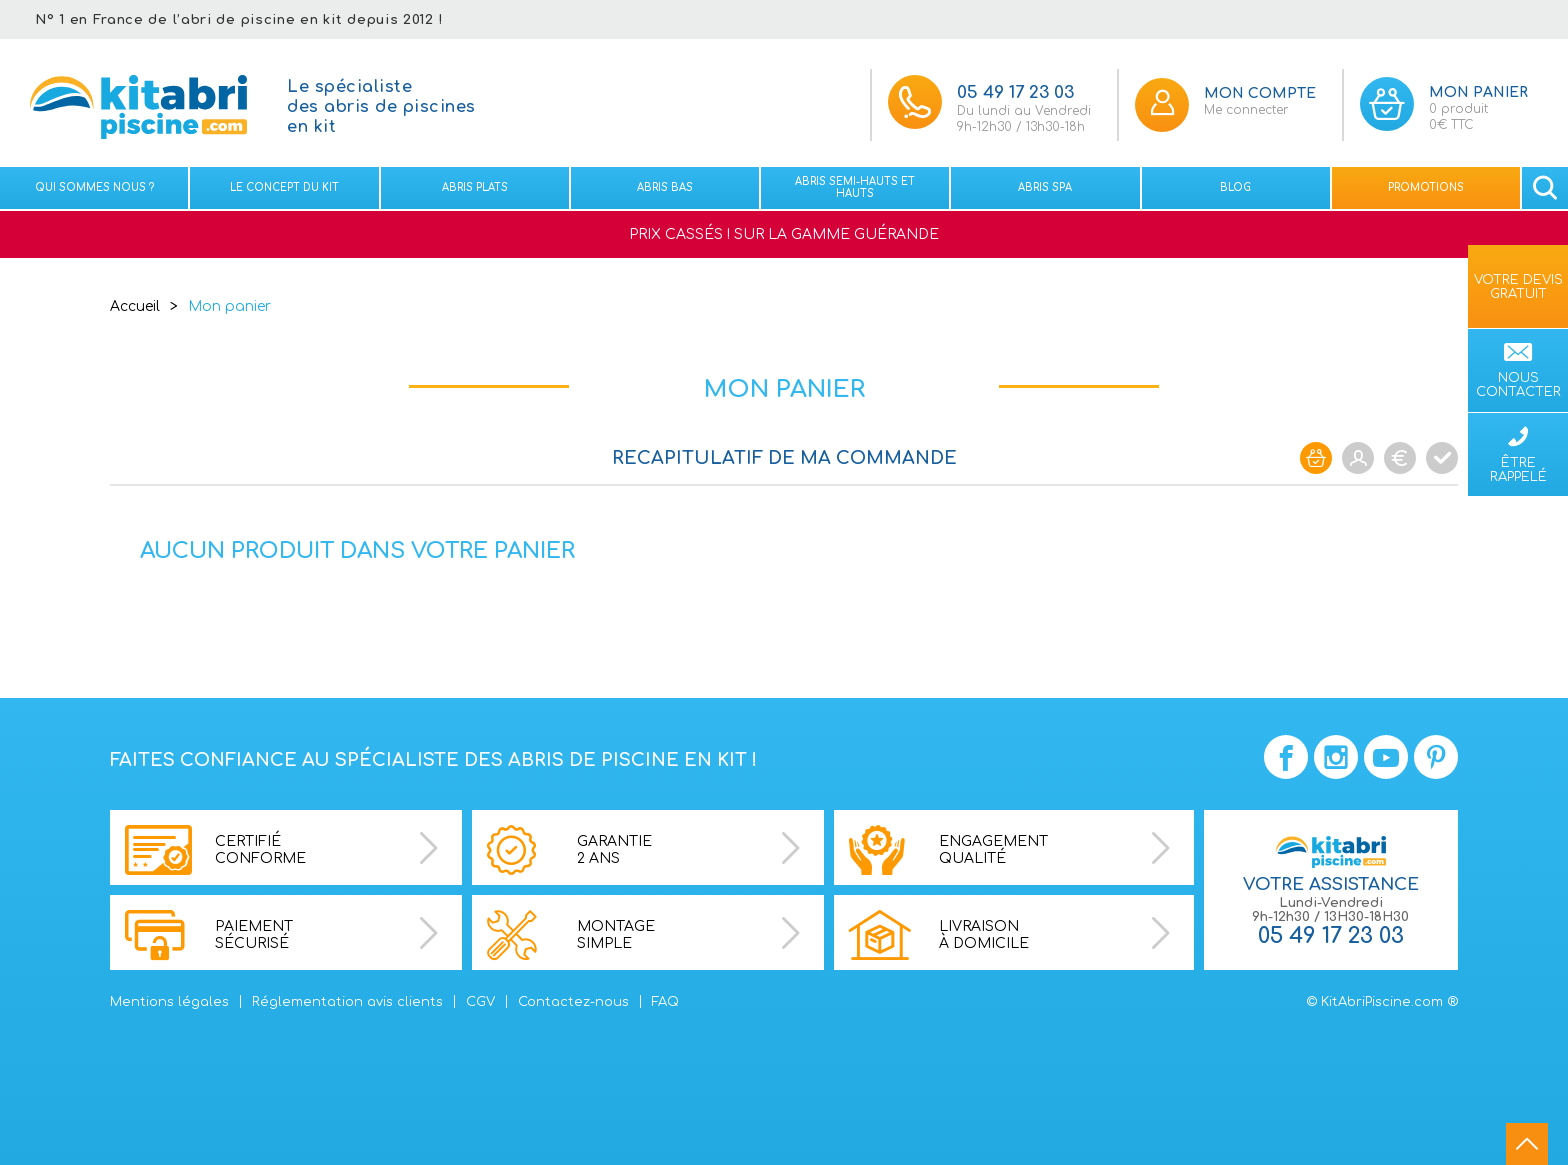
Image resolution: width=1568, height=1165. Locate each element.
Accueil (135, 306)
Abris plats (475, 187)
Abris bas (665, 187)
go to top (1527, 1144)
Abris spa (1045, 187)
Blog (1235, 187)
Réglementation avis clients (347, 1002)
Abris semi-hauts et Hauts (855, 187)
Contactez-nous (573, 1002)
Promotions (1426, 187)
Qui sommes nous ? (94, 187)
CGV (480, 1002)
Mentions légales (169, 1002)
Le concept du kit (284, 187)
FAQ (665, 1002)
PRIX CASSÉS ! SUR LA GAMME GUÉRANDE (784, 234)
